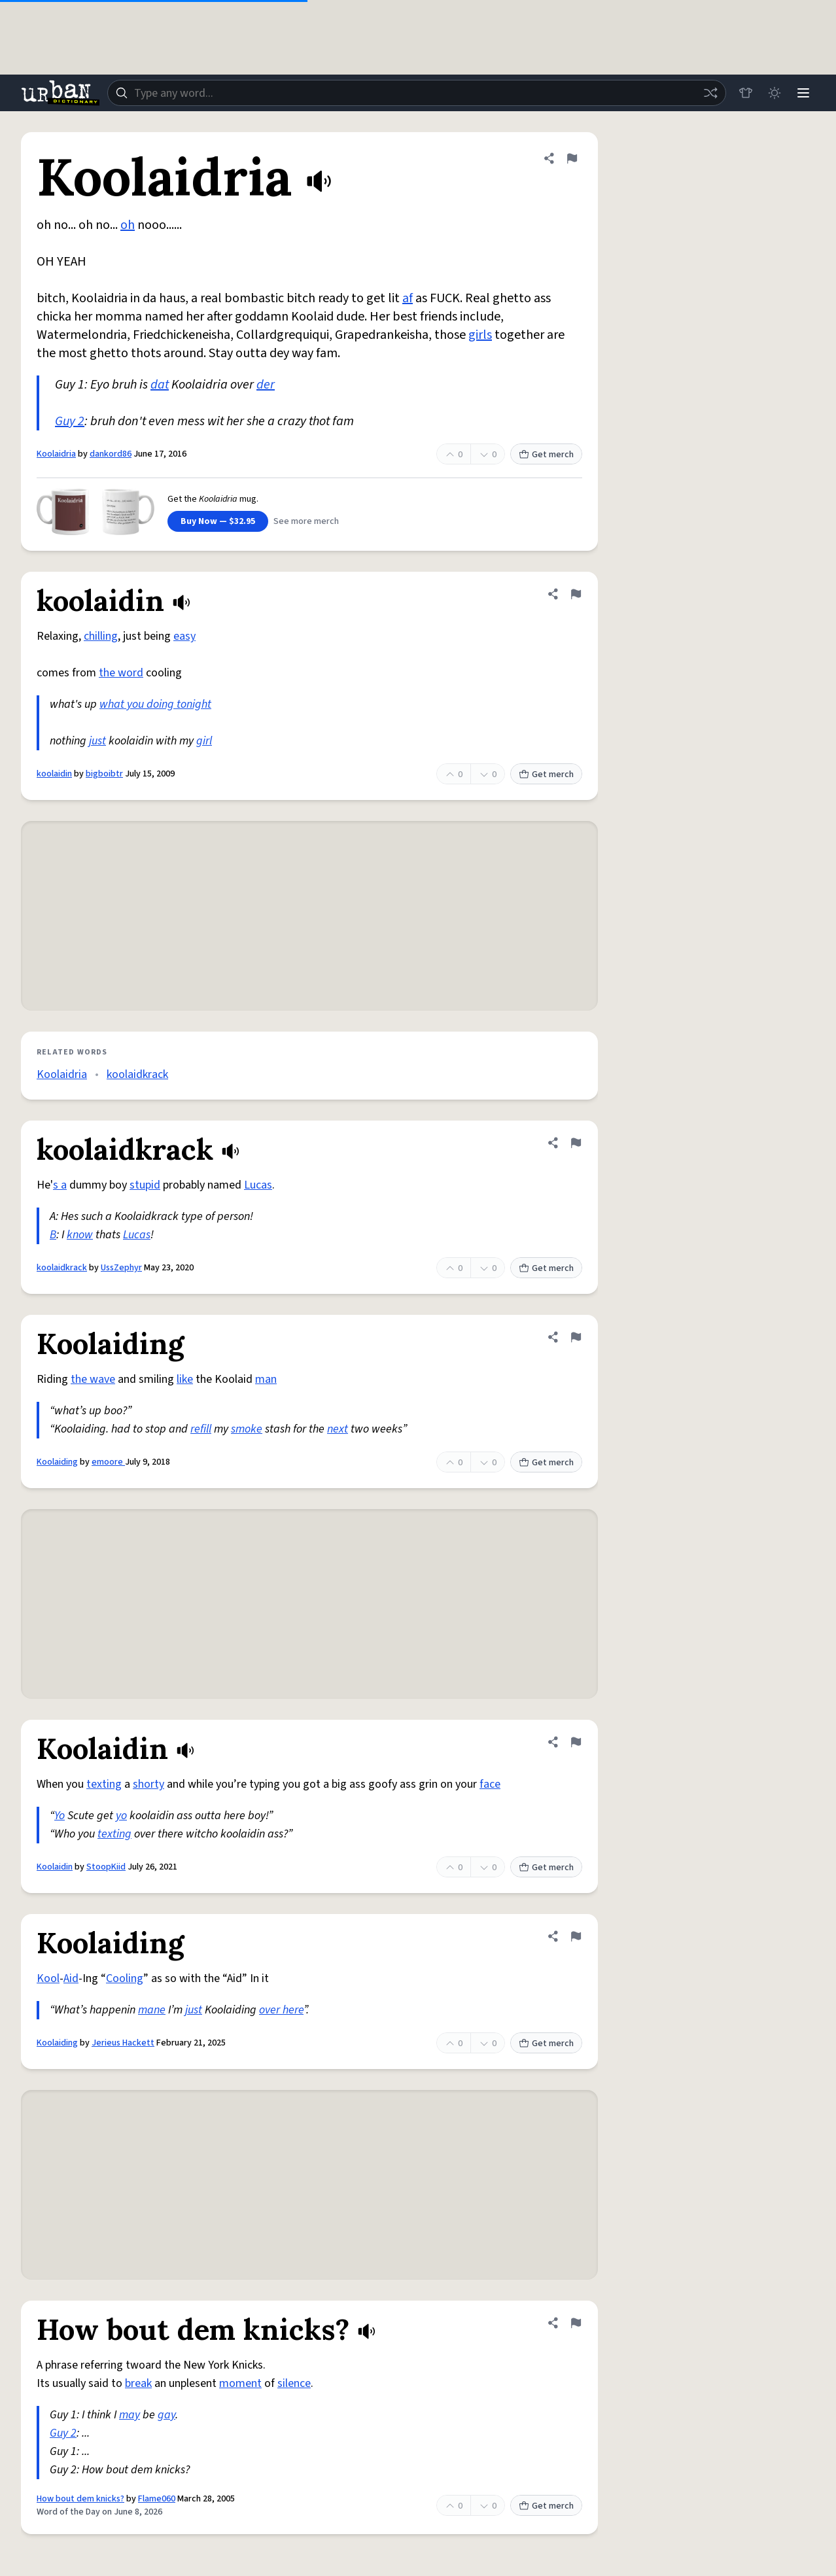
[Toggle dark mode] (774, 93)
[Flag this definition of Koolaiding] (575, 1337)
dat (159, 384)
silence (294, 2383)
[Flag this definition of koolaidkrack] (575, 1142)
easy (184, 636)
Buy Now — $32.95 (218, 521)
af (407, 298)
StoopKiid (106, 1866)
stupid (145, 1185)
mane (151, 2010)
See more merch (306, 521)
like (185, 1379)
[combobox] (416, 93)
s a (60, 1185)
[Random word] (710, 93)
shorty (148, 1784)
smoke (246, 1429)
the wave (93, 1379)
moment (240, 2383)
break (138, 2383)
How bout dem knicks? (80, 2498)
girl (204, 741)
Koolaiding (57, 1462)
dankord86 (110, 454)
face (489, 1784)
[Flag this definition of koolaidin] (575, 593)
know (80, 1235)
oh (127, 225)
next (337, 1429)
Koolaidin (55, 1866)
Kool (48, 1978)
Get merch (546, 454)
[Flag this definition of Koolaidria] (571, 158)
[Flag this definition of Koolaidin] (575, 1742)
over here (281, 2010)
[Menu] (803, 93)
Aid (70, 1978)
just (97, 741)
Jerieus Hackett (123, 2042)
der (265, 384)
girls (480, 335)
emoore (108, 1462)
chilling (101, 636)
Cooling (124, 1978)
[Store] (746, 93)
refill (200, 1429)
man (266, 1379)
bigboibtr (104, 773)
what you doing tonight (155, 704)
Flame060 (156, 2498)
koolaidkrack (137, 1074)
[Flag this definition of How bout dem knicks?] (575, 2322)
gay (166, 2415)
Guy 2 (69, 421)
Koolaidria (56, 454)
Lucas (258, 1185)
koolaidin (54, 773)
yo (121, 1815)
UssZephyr (121, 1267)
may (129, 2415)
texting (104, 1784)
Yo (59, 1815)
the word (121, 673)
